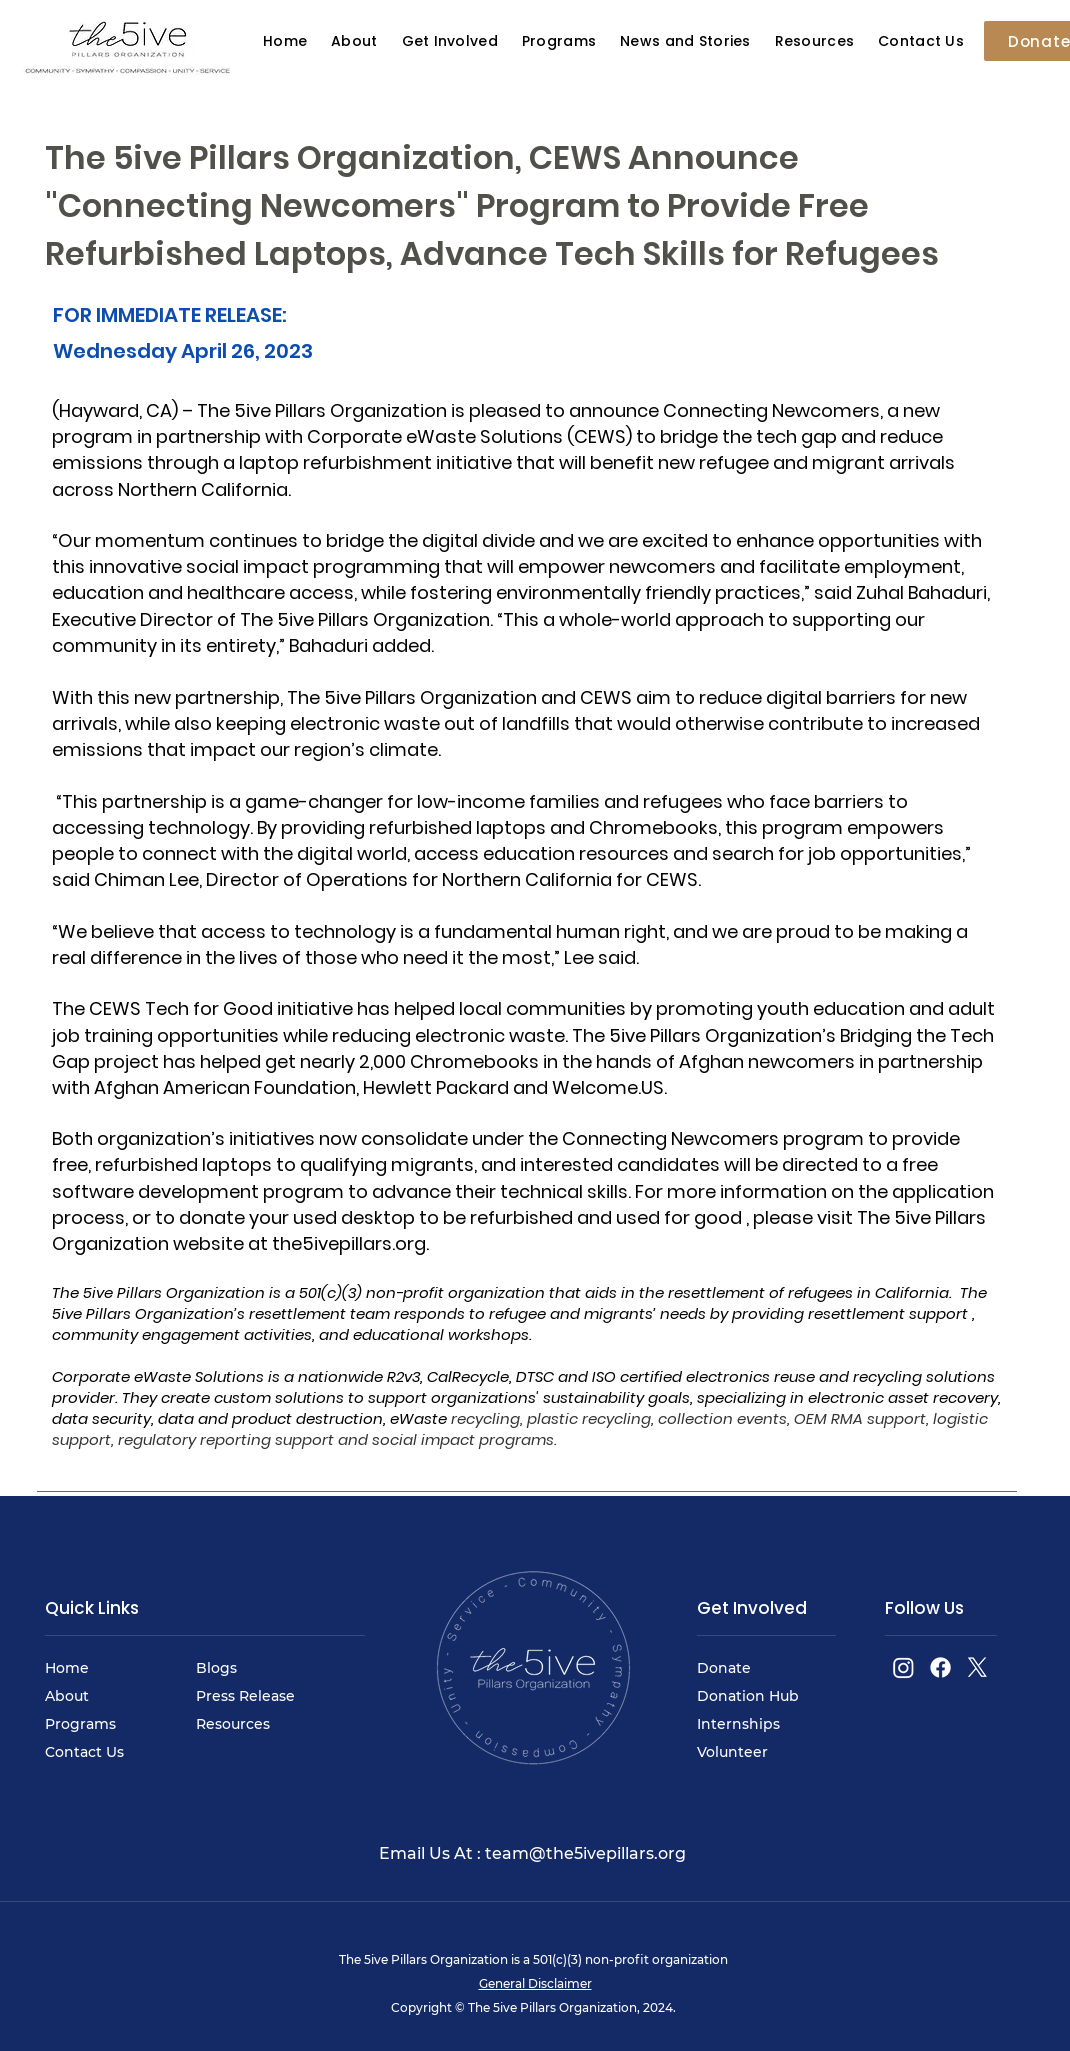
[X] (977, 1667)
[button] (685, 41)
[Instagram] (903, 1667)
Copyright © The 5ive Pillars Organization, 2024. (535, 2007)
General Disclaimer (535, 1983)
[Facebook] (940, 1667)
